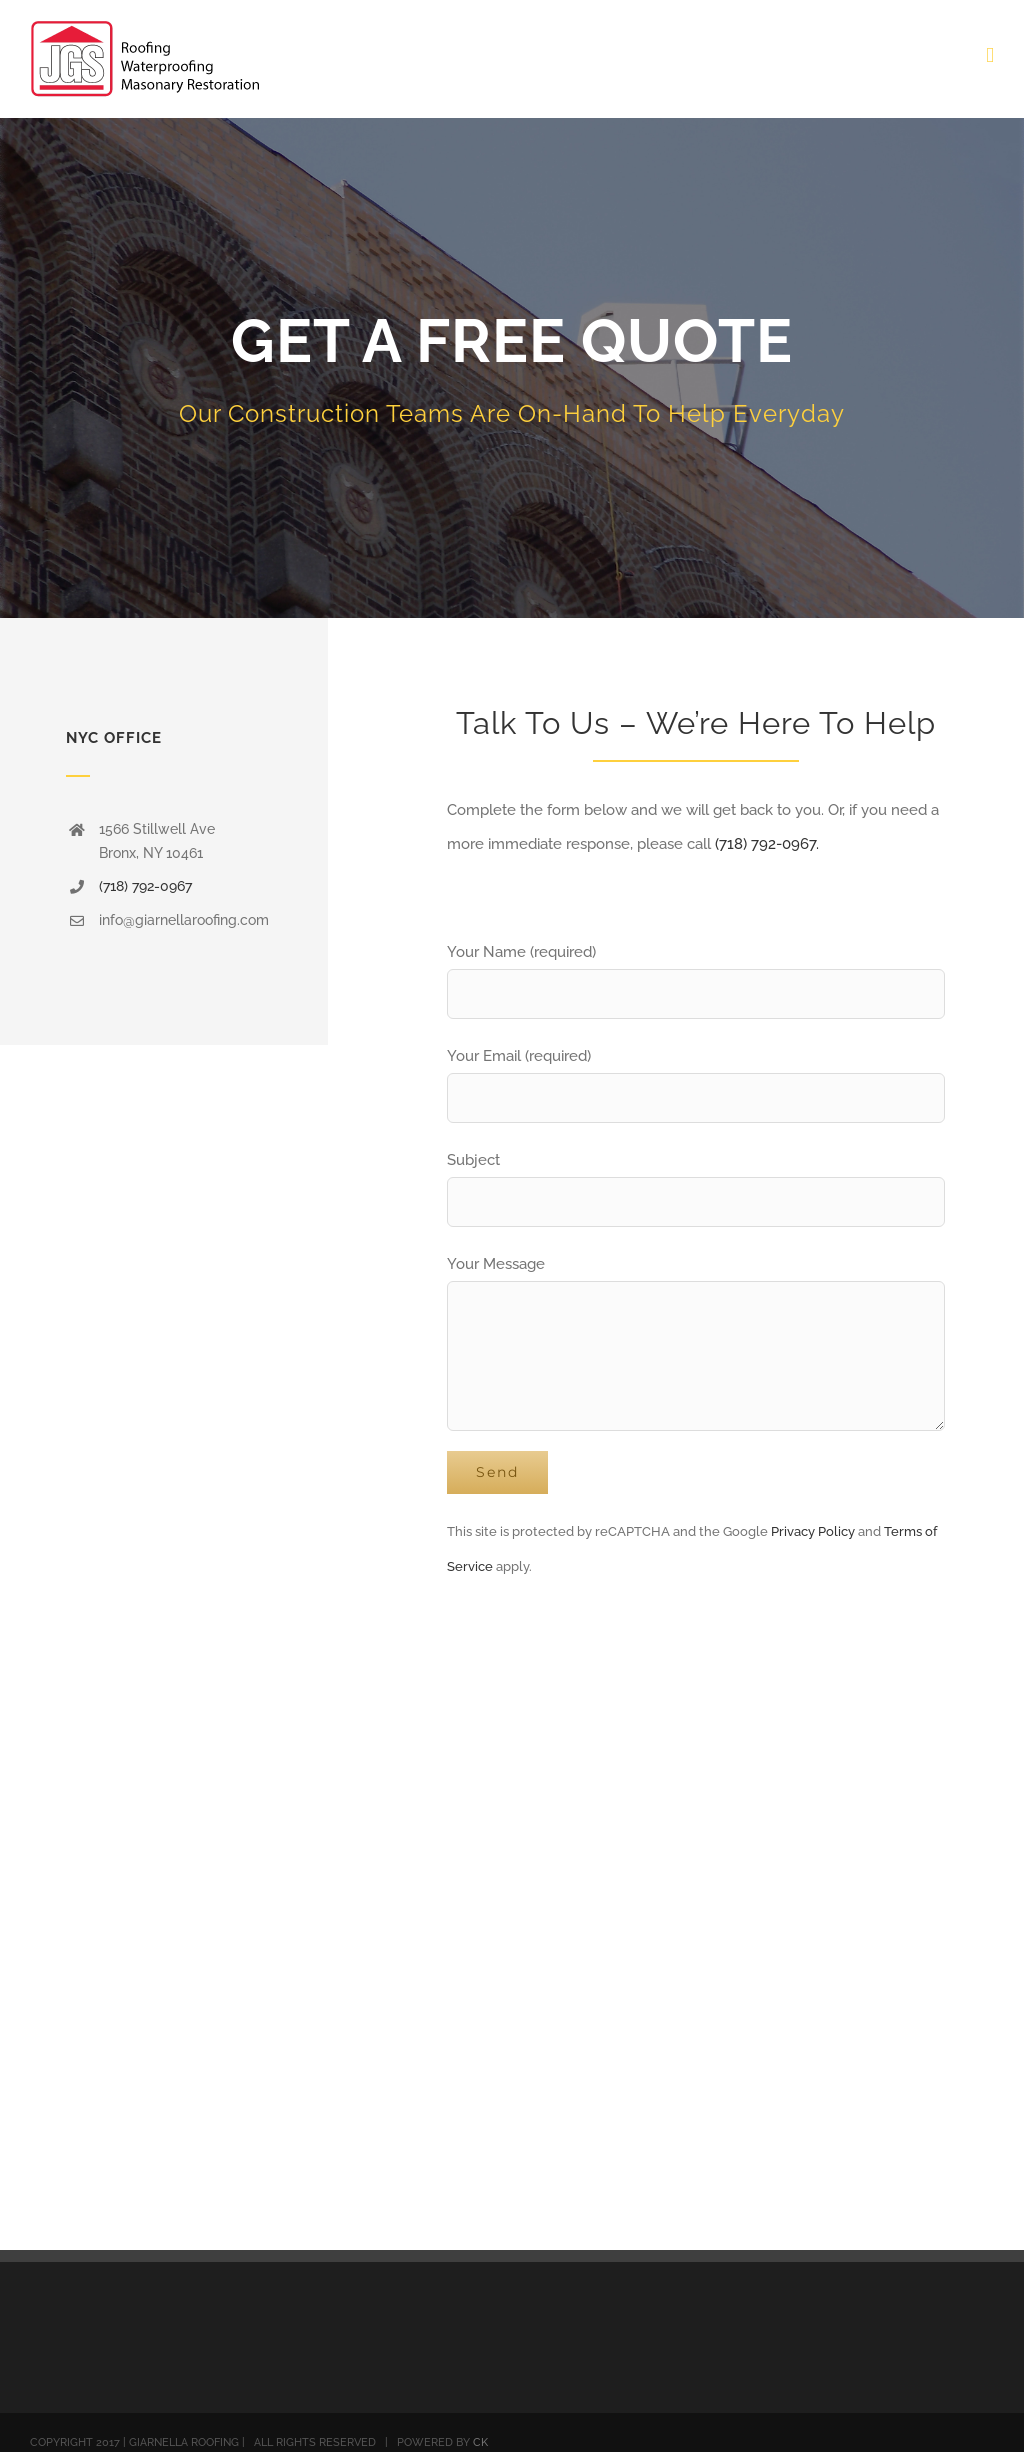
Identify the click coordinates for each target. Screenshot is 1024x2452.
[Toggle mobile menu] (990, 55)
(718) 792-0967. (767, 844)
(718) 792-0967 (145, 886)
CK (480, 2442)
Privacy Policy (813, 1531)
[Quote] (512, 368)
